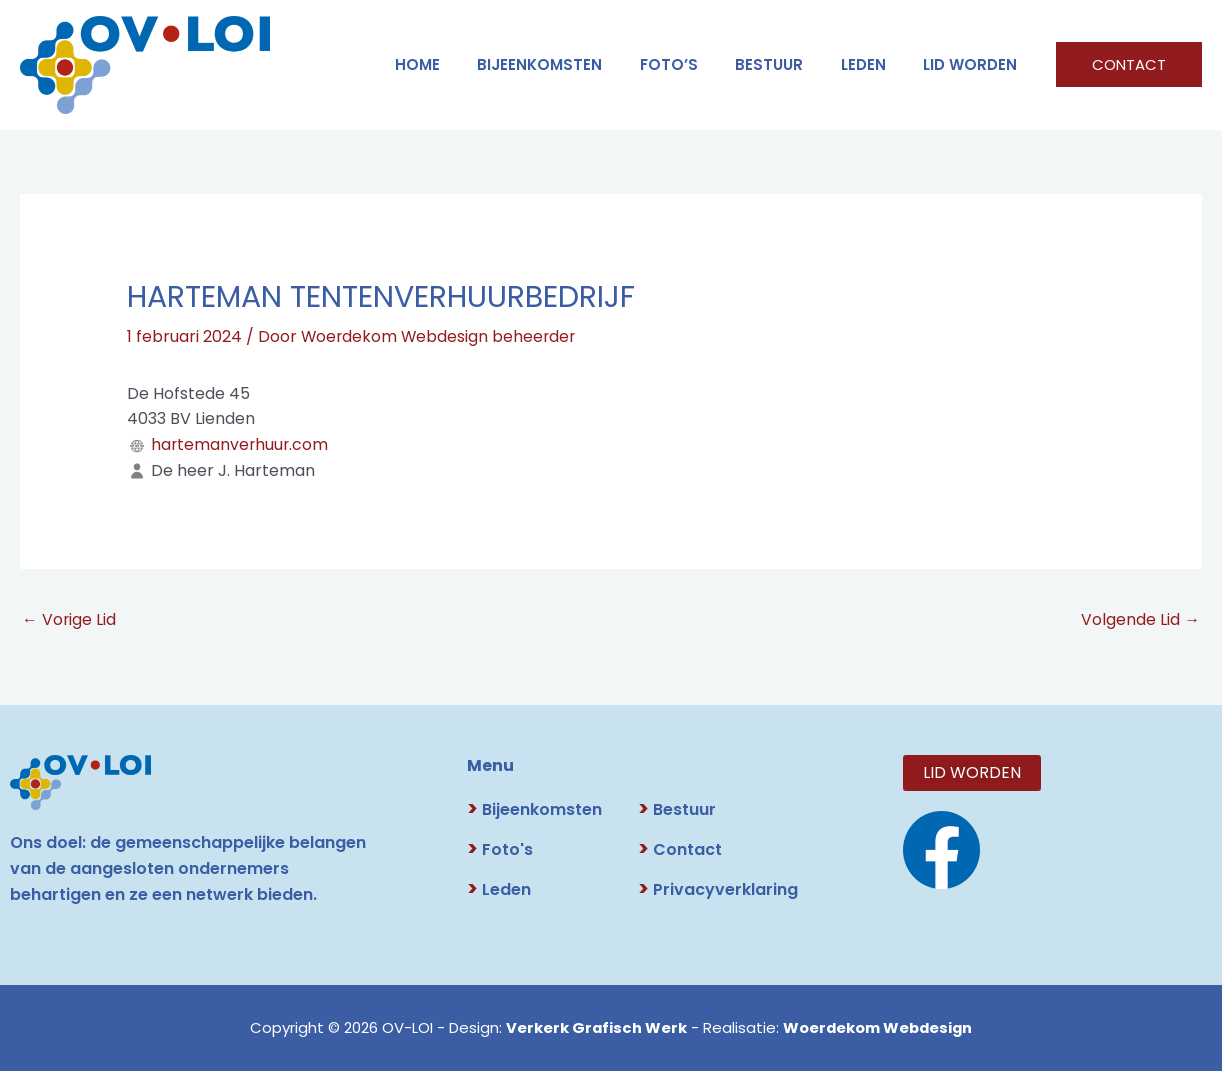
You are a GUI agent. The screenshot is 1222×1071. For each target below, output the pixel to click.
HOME (458, 64)
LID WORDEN (974, 64)
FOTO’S (695, 64)
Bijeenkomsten (573, 64)
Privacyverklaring (718, 889)
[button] (1129, 64)
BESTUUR (788, 64)
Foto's (500, 849)
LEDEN (874, 64)
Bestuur (677, 809)
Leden (499, 889)
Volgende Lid (1140, 618)
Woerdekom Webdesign (878, 1027)
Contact (680, 849)
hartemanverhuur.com (241, 443)
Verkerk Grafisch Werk (594, 1027)
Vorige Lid (69, 618)
